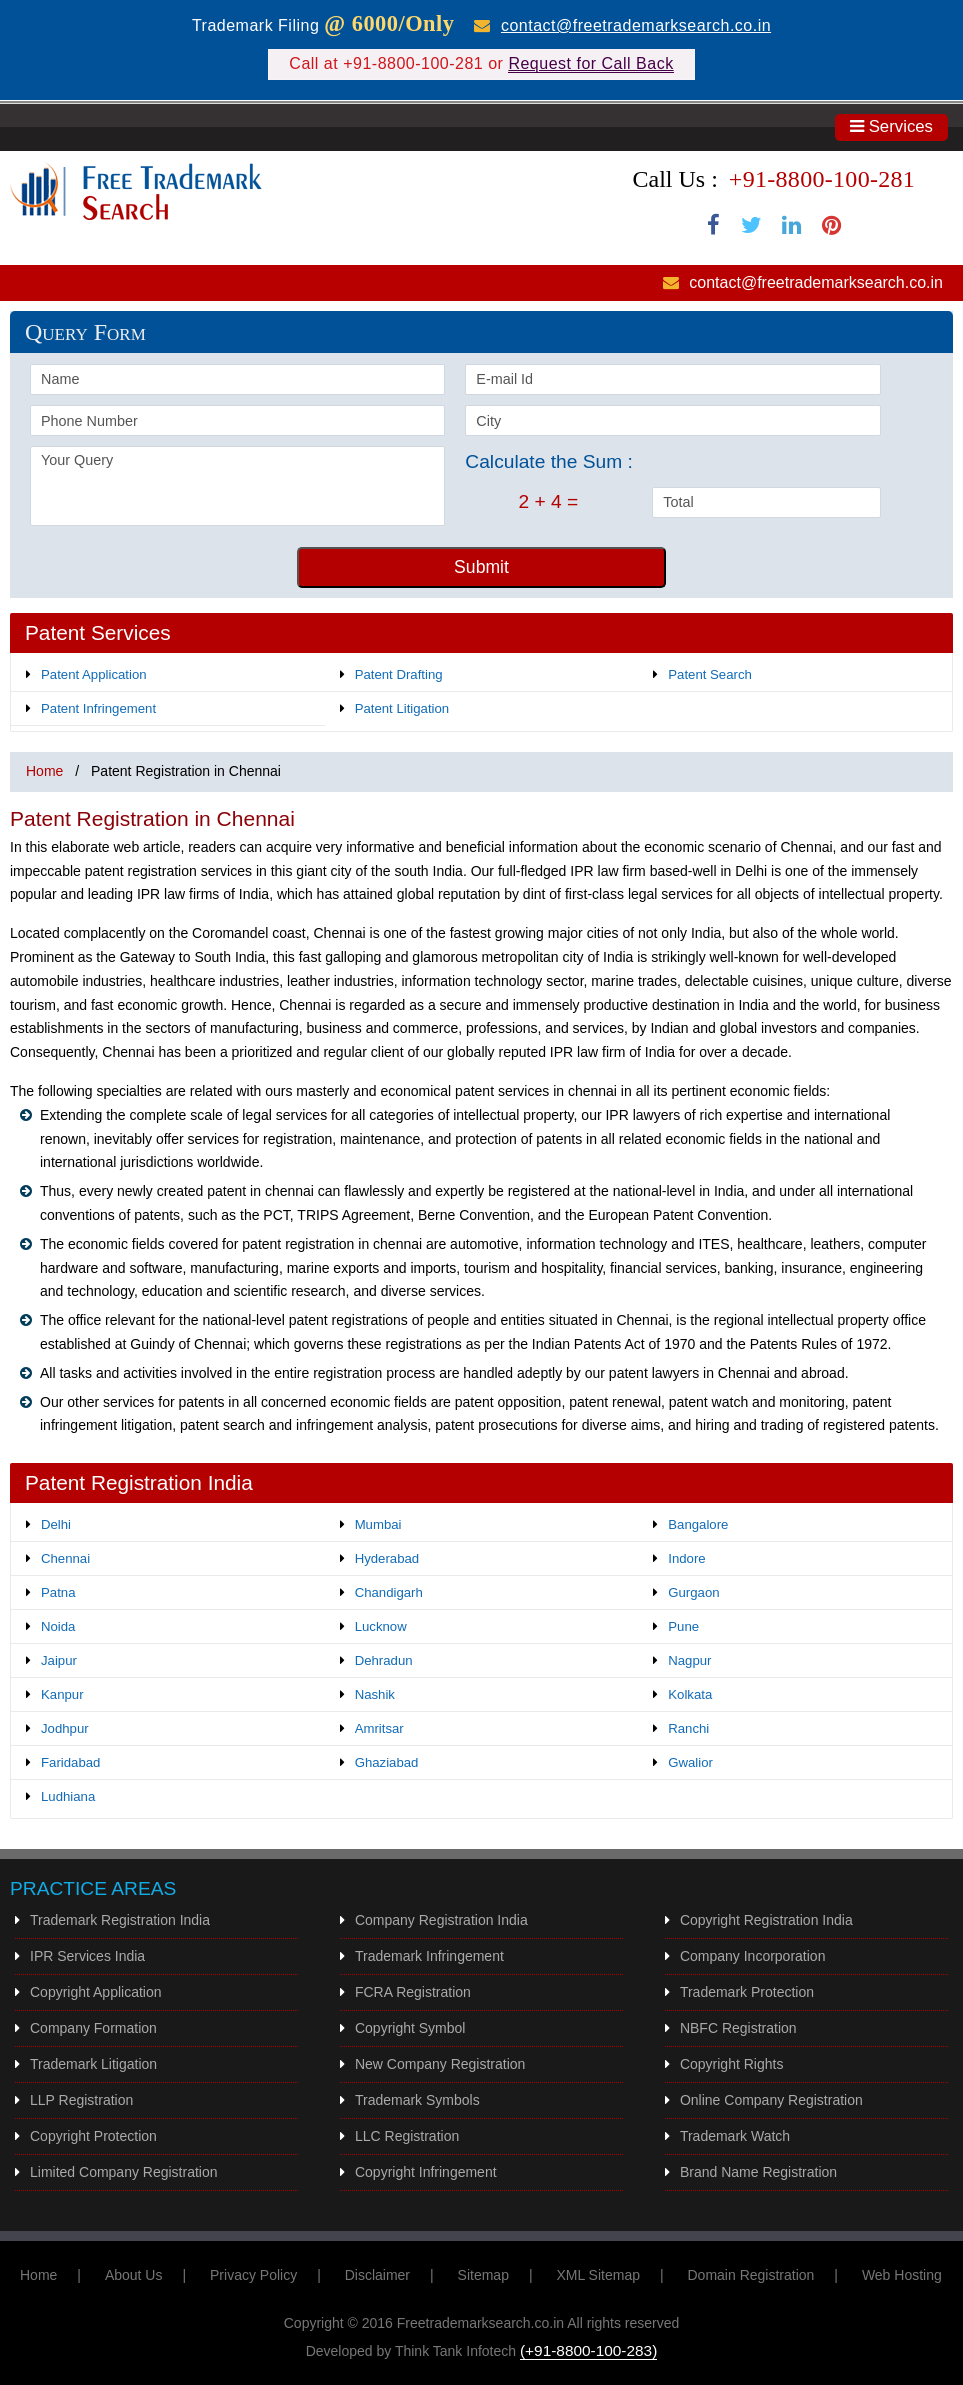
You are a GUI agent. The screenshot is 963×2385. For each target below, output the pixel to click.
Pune (683, 1626)
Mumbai (378, 1524)
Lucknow (381, 1626)
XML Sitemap (598, 2275)
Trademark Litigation (93, 2064)
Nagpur (689, 1660)
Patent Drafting (399, 674)
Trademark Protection (747, 1992)
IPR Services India (87, 1956)
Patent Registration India (139, 1482)
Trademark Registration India (120, 1920)
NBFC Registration (738, 2028)
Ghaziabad (387, 1762)
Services (891, 126)
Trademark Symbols (417, 2100)
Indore (686, 1558)
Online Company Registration (771, 2100)
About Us (134, 2275)
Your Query (237, 486)
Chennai (65, 1558)
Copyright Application (96, 1992)
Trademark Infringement (429, 1956)
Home (44, 771)
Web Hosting (902, 2275)
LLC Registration (407, 2136)
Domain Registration (751, 2275)
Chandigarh (389, 1592)
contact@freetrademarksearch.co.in (636, 25)
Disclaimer (377, 2275)
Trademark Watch (735, 2136)
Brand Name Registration (758, 2172)
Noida (58, 1626)
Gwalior (690, 1762)
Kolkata (690, 1694)
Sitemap (483, 2275)
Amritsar (379, 1728)
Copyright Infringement (426, 2172)
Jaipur (59, 1660)
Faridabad (70, 1762)
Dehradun (384, 1660)
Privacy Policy (253, 2275)
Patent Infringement (98, 708)
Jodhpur (65, 1728)
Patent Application (94, 674)
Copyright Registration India (766, 1920)
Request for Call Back (590, 63)
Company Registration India (441, 1920)
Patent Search (710, 674)
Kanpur (62, 1694)
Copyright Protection (93, 2136)
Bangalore (698, 1524)
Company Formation (93, 2028)
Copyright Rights (732, 2064)
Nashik (375, 1694)
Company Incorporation (753, 1956)
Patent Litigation (402, 708)
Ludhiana (68, 1796)
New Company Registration (440, 2064)
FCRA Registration (413, 1992)
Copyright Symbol (410, 2028)
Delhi (56, 1524)
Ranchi (688, 1728)
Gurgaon (693, 1592)
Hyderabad (387, 1558)
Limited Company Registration (124, 2172)
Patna (58, 1592)
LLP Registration (81, 2100)
